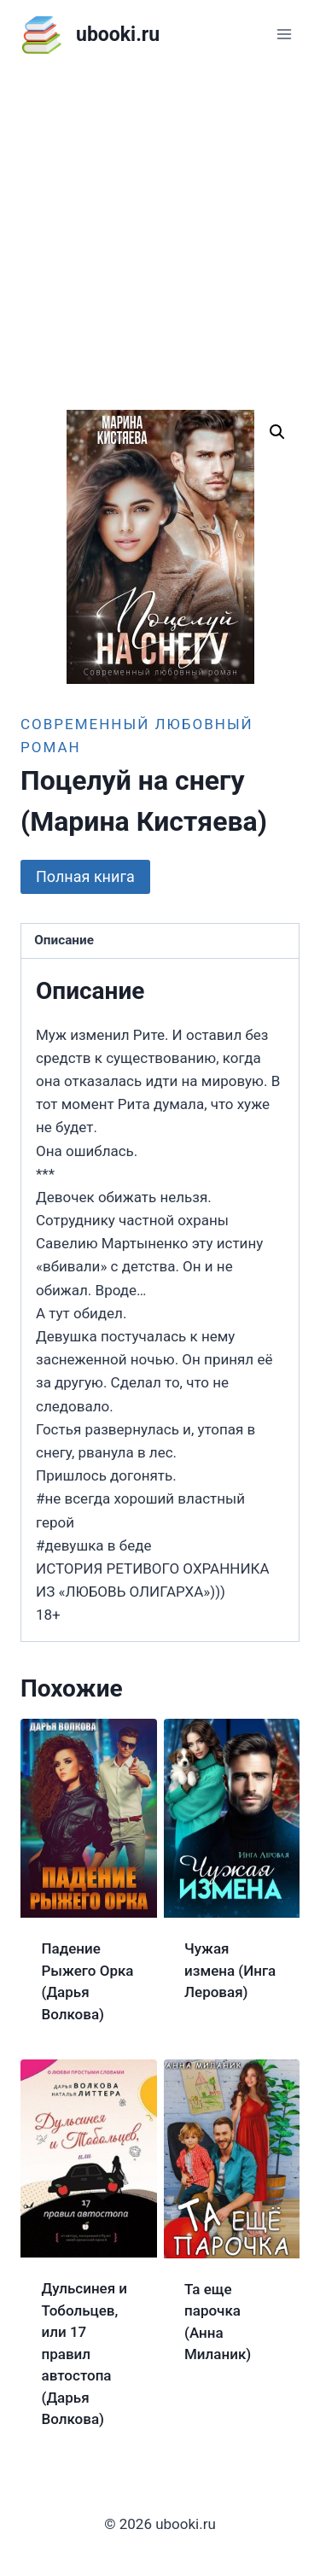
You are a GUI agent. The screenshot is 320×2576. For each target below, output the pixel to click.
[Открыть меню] (284, 33)
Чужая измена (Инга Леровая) (230, 1970)
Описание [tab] (64, 940)
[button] (277, 432)
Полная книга (85, 876)
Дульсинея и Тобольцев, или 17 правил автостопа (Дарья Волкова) (85, 2353)
